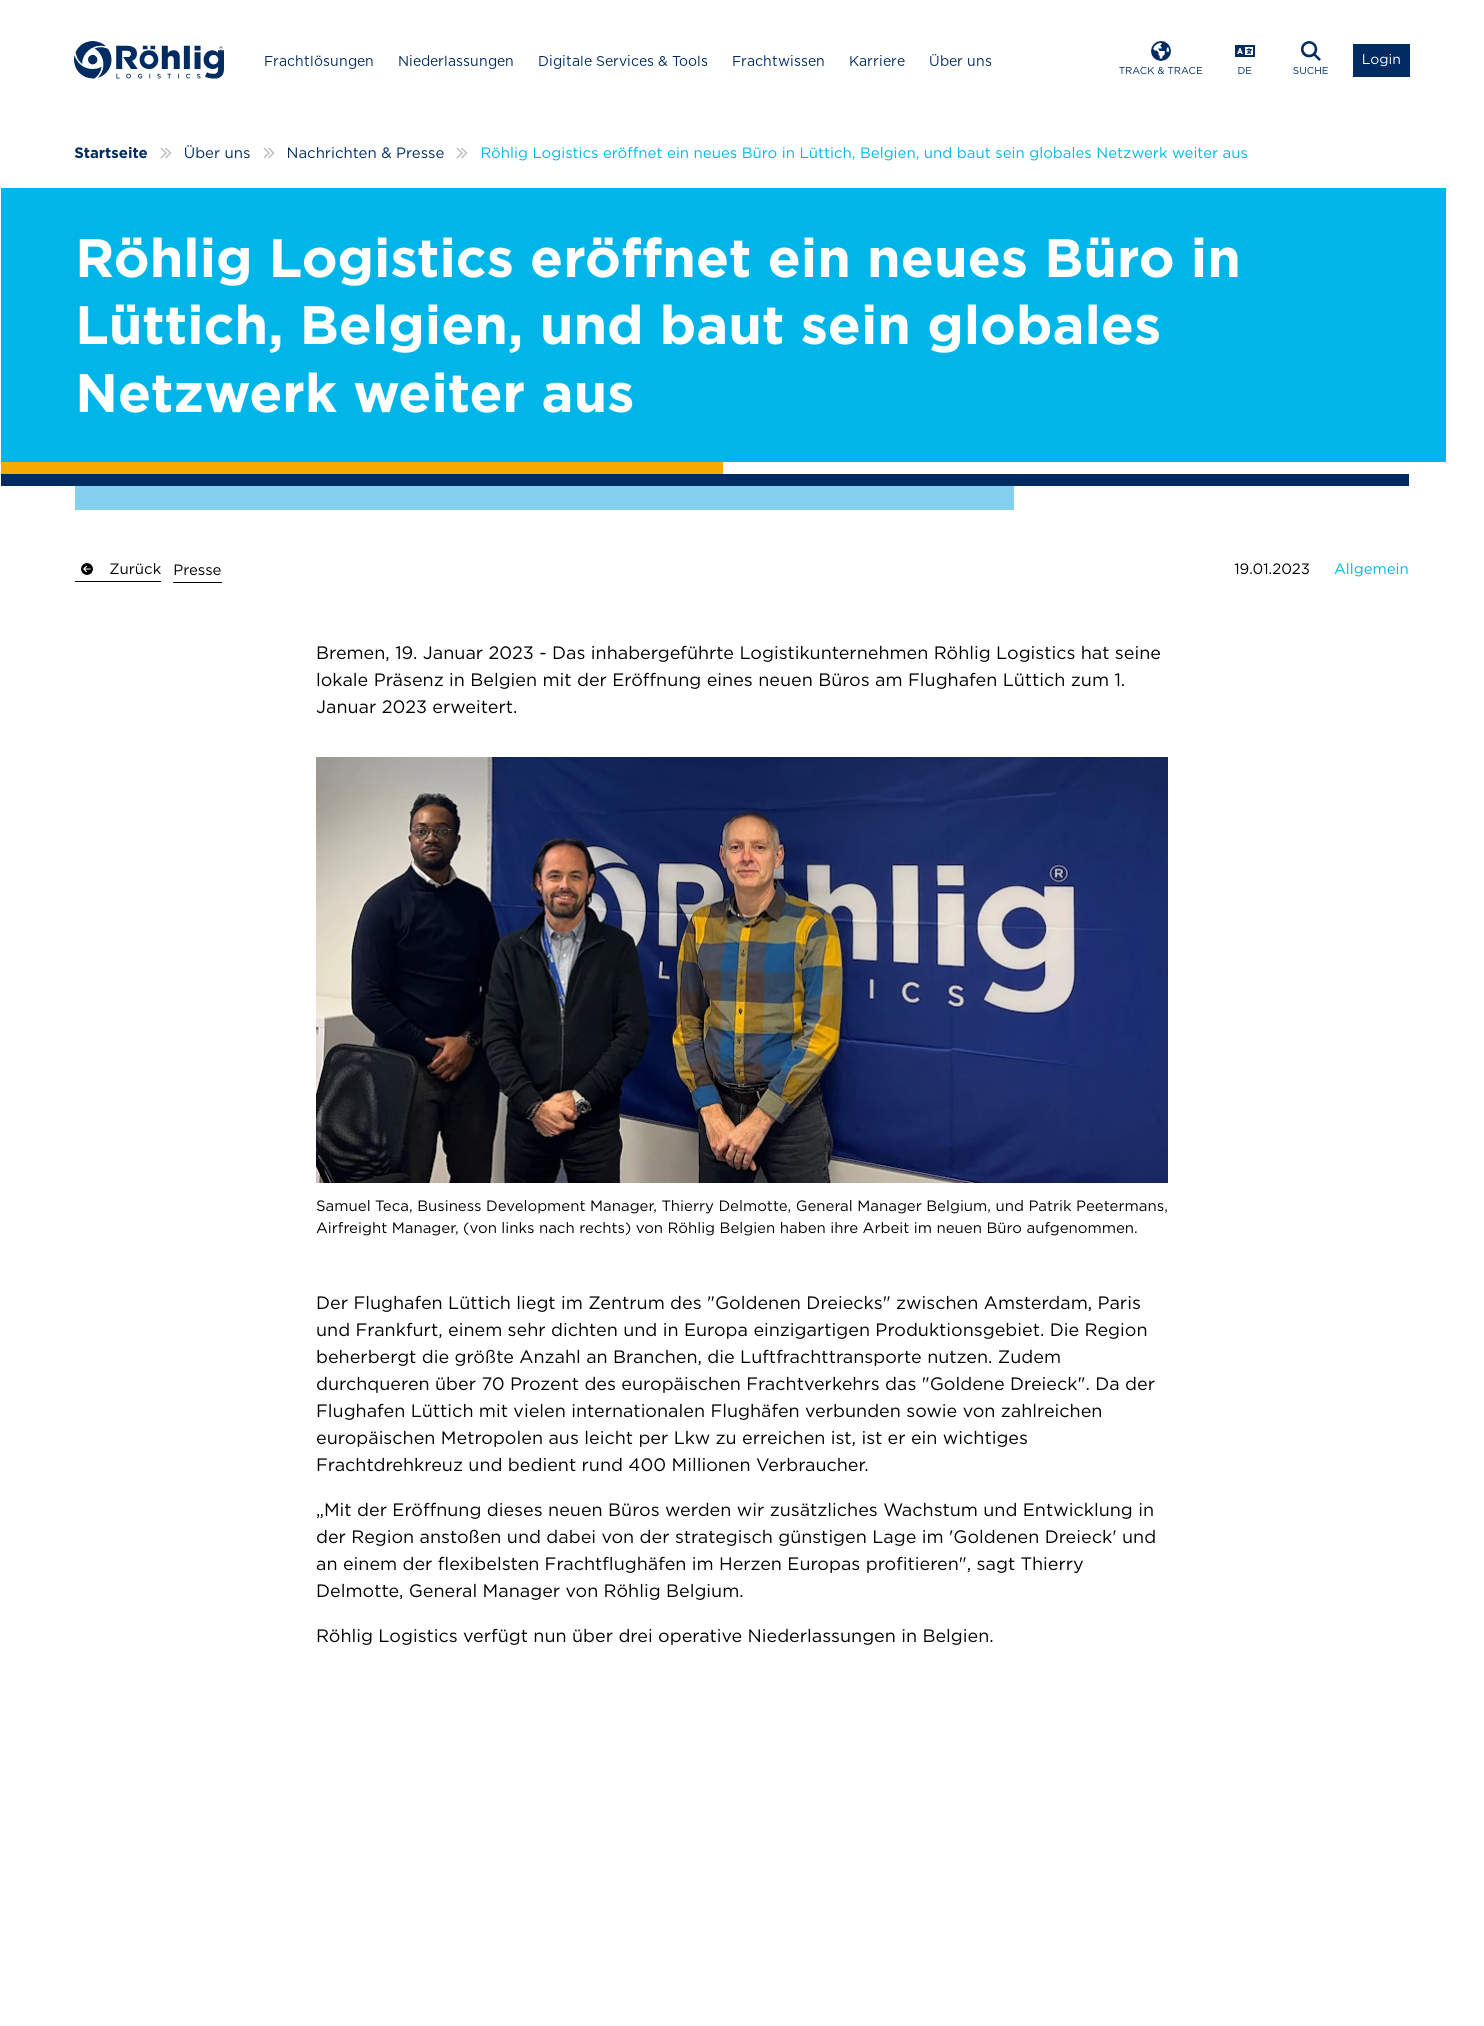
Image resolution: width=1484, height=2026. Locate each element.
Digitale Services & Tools (623, 61)
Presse (197, 570)
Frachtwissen (778, 61)
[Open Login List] (1381, 60)
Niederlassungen (456, 61)
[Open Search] (1311, 60)
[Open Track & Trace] (1161, 60)
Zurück (118, 569)
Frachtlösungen (319, 61)
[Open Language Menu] (1245, 60)
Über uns (960, 61)
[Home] (149, 60)
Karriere (877, 61)
